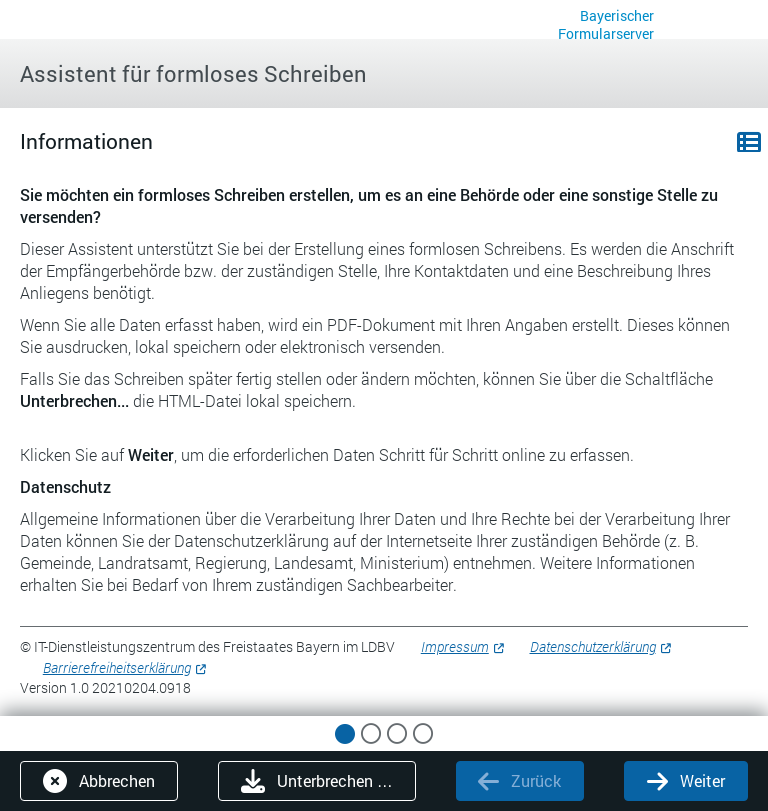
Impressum (455, 646)
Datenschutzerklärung (593, 646)
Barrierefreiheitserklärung (117, 667)
